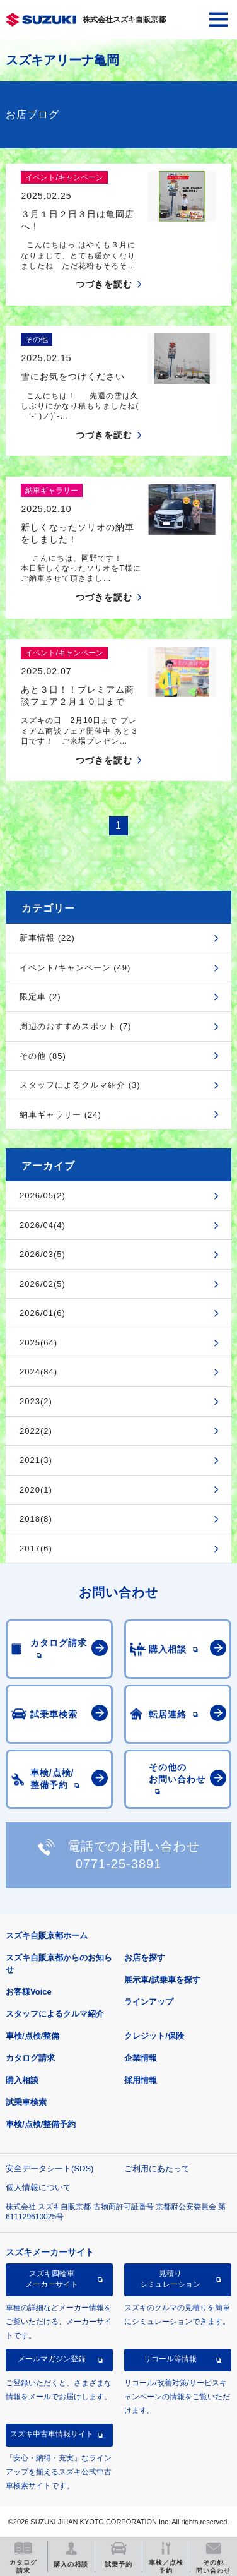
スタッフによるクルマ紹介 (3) (80, 1085)
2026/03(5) (43, 1254)
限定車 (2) (40, 996)
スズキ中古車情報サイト (51, 2434)
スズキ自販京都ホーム (47, 1935)
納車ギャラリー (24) (60, 1114)
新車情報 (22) (47, 938)
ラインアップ (148, 2002)
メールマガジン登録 (52, 2358)
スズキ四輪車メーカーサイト (51, 2278)
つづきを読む (104, 284)
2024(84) (38, 1371)
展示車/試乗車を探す (162, 1979)
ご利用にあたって (157, 2168)
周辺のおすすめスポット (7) (76, 1026)
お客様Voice (29, 1991)
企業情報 (140, 2058)
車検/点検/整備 (32, 2036)
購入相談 (22, 2080)
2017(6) (36, 1548)
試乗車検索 (26, 2102)
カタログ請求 (30, 2058)
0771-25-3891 (119, 1864)
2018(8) (36, 1519)
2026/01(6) (43, 1313)
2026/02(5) (43, 1284)
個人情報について (38, 2187)
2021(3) (36, 1460)
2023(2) (36, 1401)
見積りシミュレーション (170, 2278)
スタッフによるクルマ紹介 (55, 2013)
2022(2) (36, 1431)
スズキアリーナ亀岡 (62, 60)
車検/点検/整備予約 (41, 2124)
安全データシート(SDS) (49, 2168)
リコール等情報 (170, 2358)
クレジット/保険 (154, 2036)
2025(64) (38, 1342)
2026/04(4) (43, 1225)
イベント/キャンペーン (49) (75, 967)
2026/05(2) (43, 1195)
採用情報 (140, 2080)
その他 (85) (43, 1056)
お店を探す (144, 1957)
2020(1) (36, 1489)
